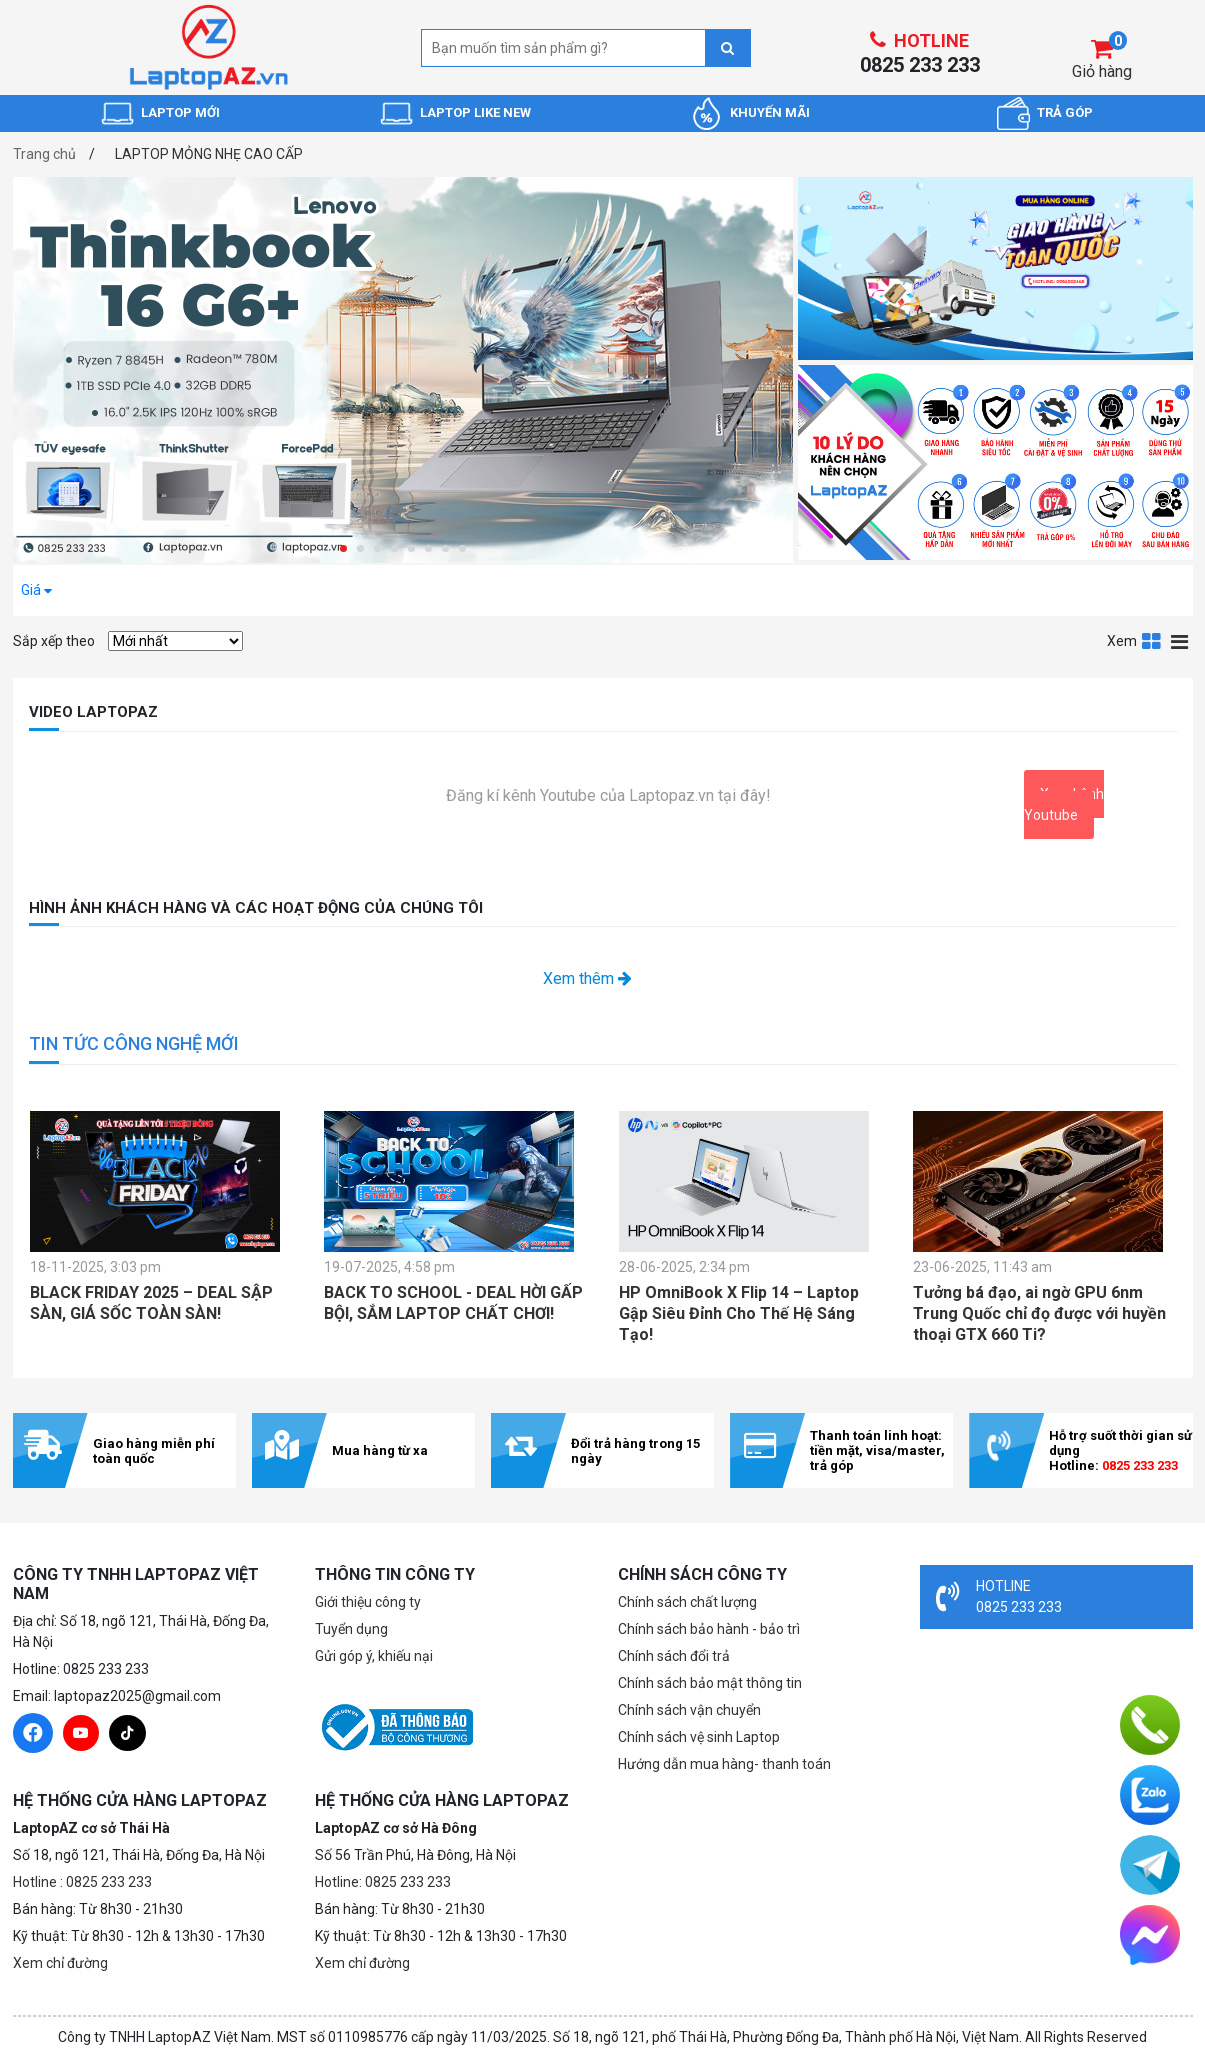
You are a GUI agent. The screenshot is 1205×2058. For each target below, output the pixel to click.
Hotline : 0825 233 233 (82, 1882)
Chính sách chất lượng (687, 1602)
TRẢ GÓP (1065, 112)
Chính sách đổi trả (674, 1656)
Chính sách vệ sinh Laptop (699, 1737)
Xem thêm (587, 978)
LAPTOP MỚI (180, 112)
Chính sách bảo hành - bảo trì (709, 1629)
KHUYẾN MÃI (770, 112)
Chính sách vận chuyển (689, 1710)
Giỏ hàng (1102, 71)
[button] (343, 548)
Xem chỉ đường (60, 1963)
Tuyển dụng (351, 1629)
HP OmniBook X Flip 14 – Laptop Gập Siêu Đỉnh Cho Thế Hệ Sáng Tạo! (739, 1313)
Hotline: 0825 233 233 (383, 1882)
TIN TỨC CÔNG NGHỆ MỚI (134, 1043)
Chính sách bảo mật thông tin (710, 1683)
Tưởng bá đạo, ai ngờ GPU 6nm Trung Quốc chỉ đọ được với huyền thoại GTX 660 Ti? (1039, 1313)
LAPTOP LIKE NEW (475, 112)
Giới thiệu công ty (368, 1602)
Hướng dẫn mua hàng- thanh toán (724, 1764)
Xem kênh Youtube (1064, 804)
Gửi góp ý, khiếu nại (374, 1656)
